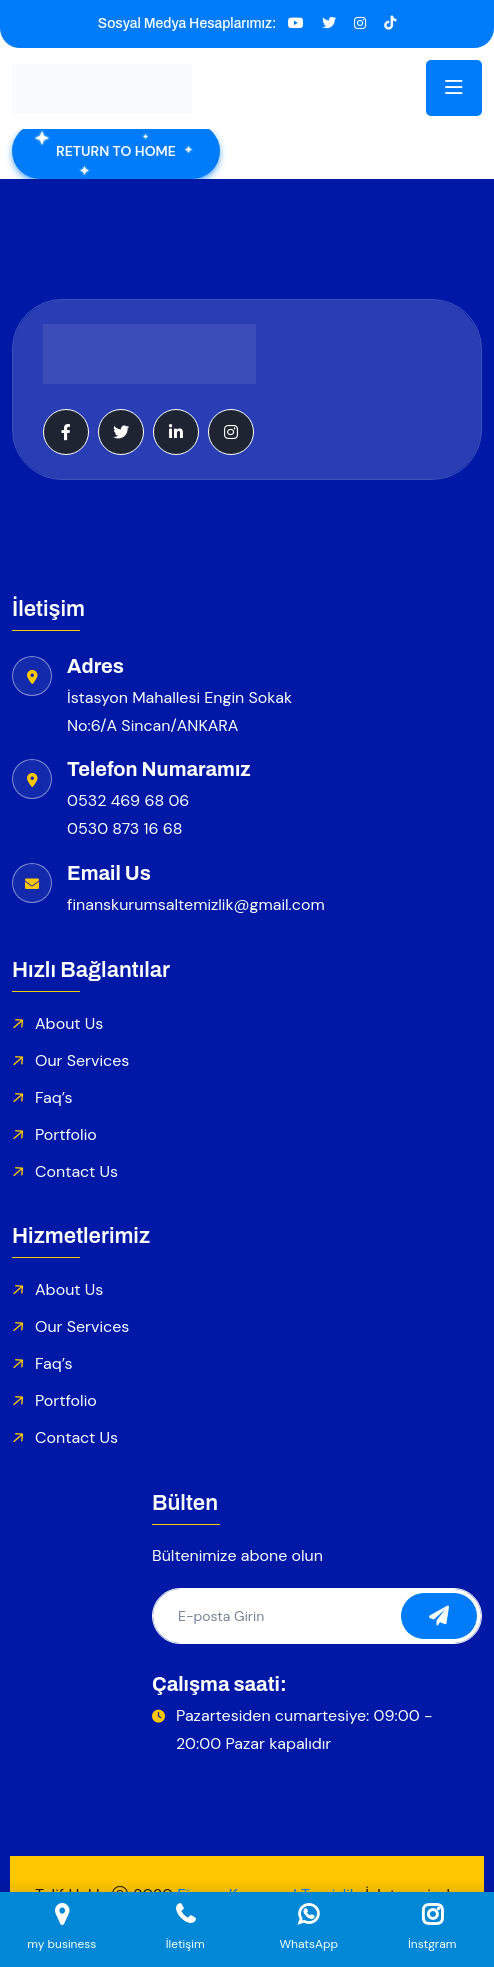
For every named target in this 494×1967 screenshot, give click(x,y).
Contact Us (76, 1171)
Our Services (82, 1060)
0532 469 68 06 (128, 800)
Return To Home (116, 151)
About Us (69, 1023)
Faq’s (53, 1097)
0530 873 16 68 (125, 828)
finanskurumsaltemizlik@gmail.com (196, 904)
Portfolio (66, 1134)
